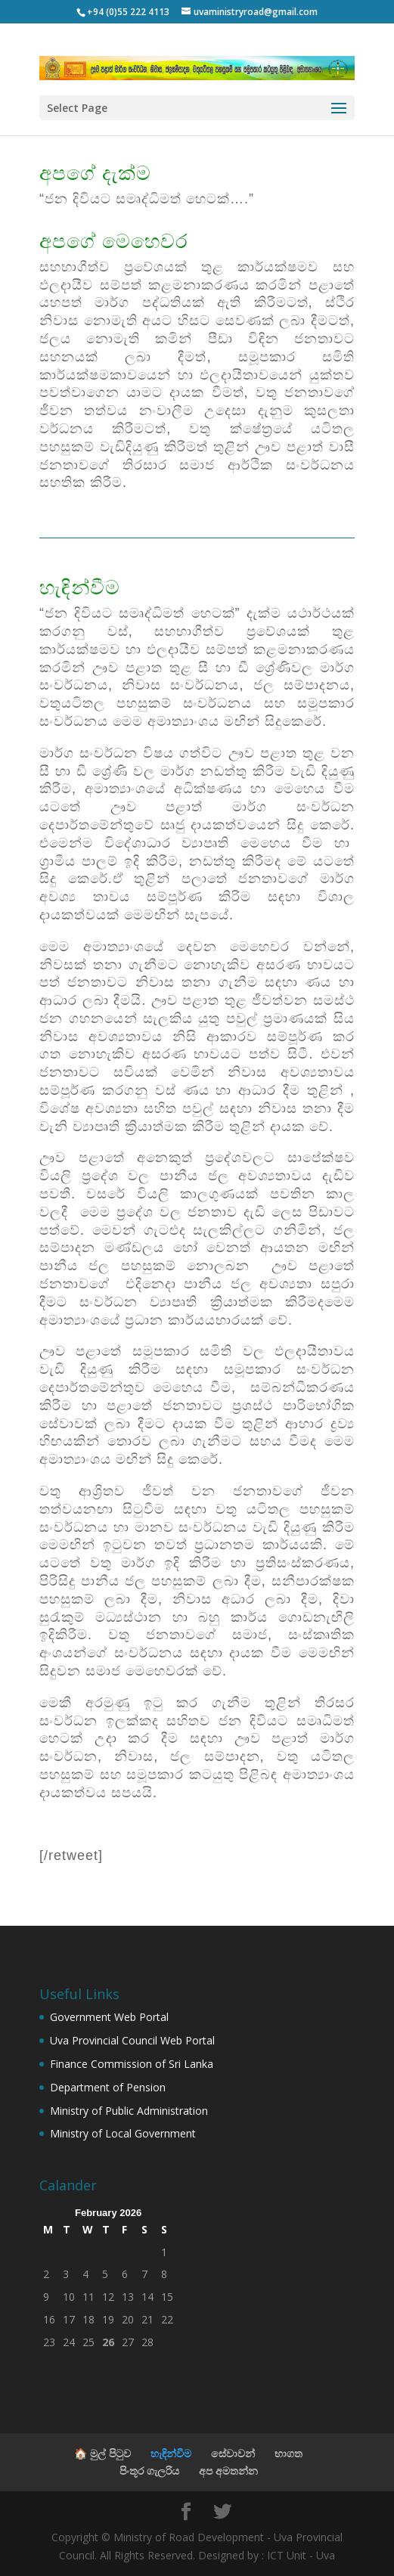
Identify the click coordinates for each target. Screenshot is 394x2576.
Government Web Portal (109, 2017)
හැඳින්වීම (170, 2453)
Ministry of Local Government (123, 2133)
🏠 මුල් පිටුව (102, 2453)
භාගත (288, 2453)
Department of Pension (108, 2087)
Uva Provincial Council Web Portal (132, 2040)
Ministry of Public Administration (129, 2110)
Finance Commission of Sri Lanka (131, 2064)
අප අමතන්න (228, 2470)
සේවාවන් (233, 2453)
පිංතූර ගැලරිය (149, 2470)
